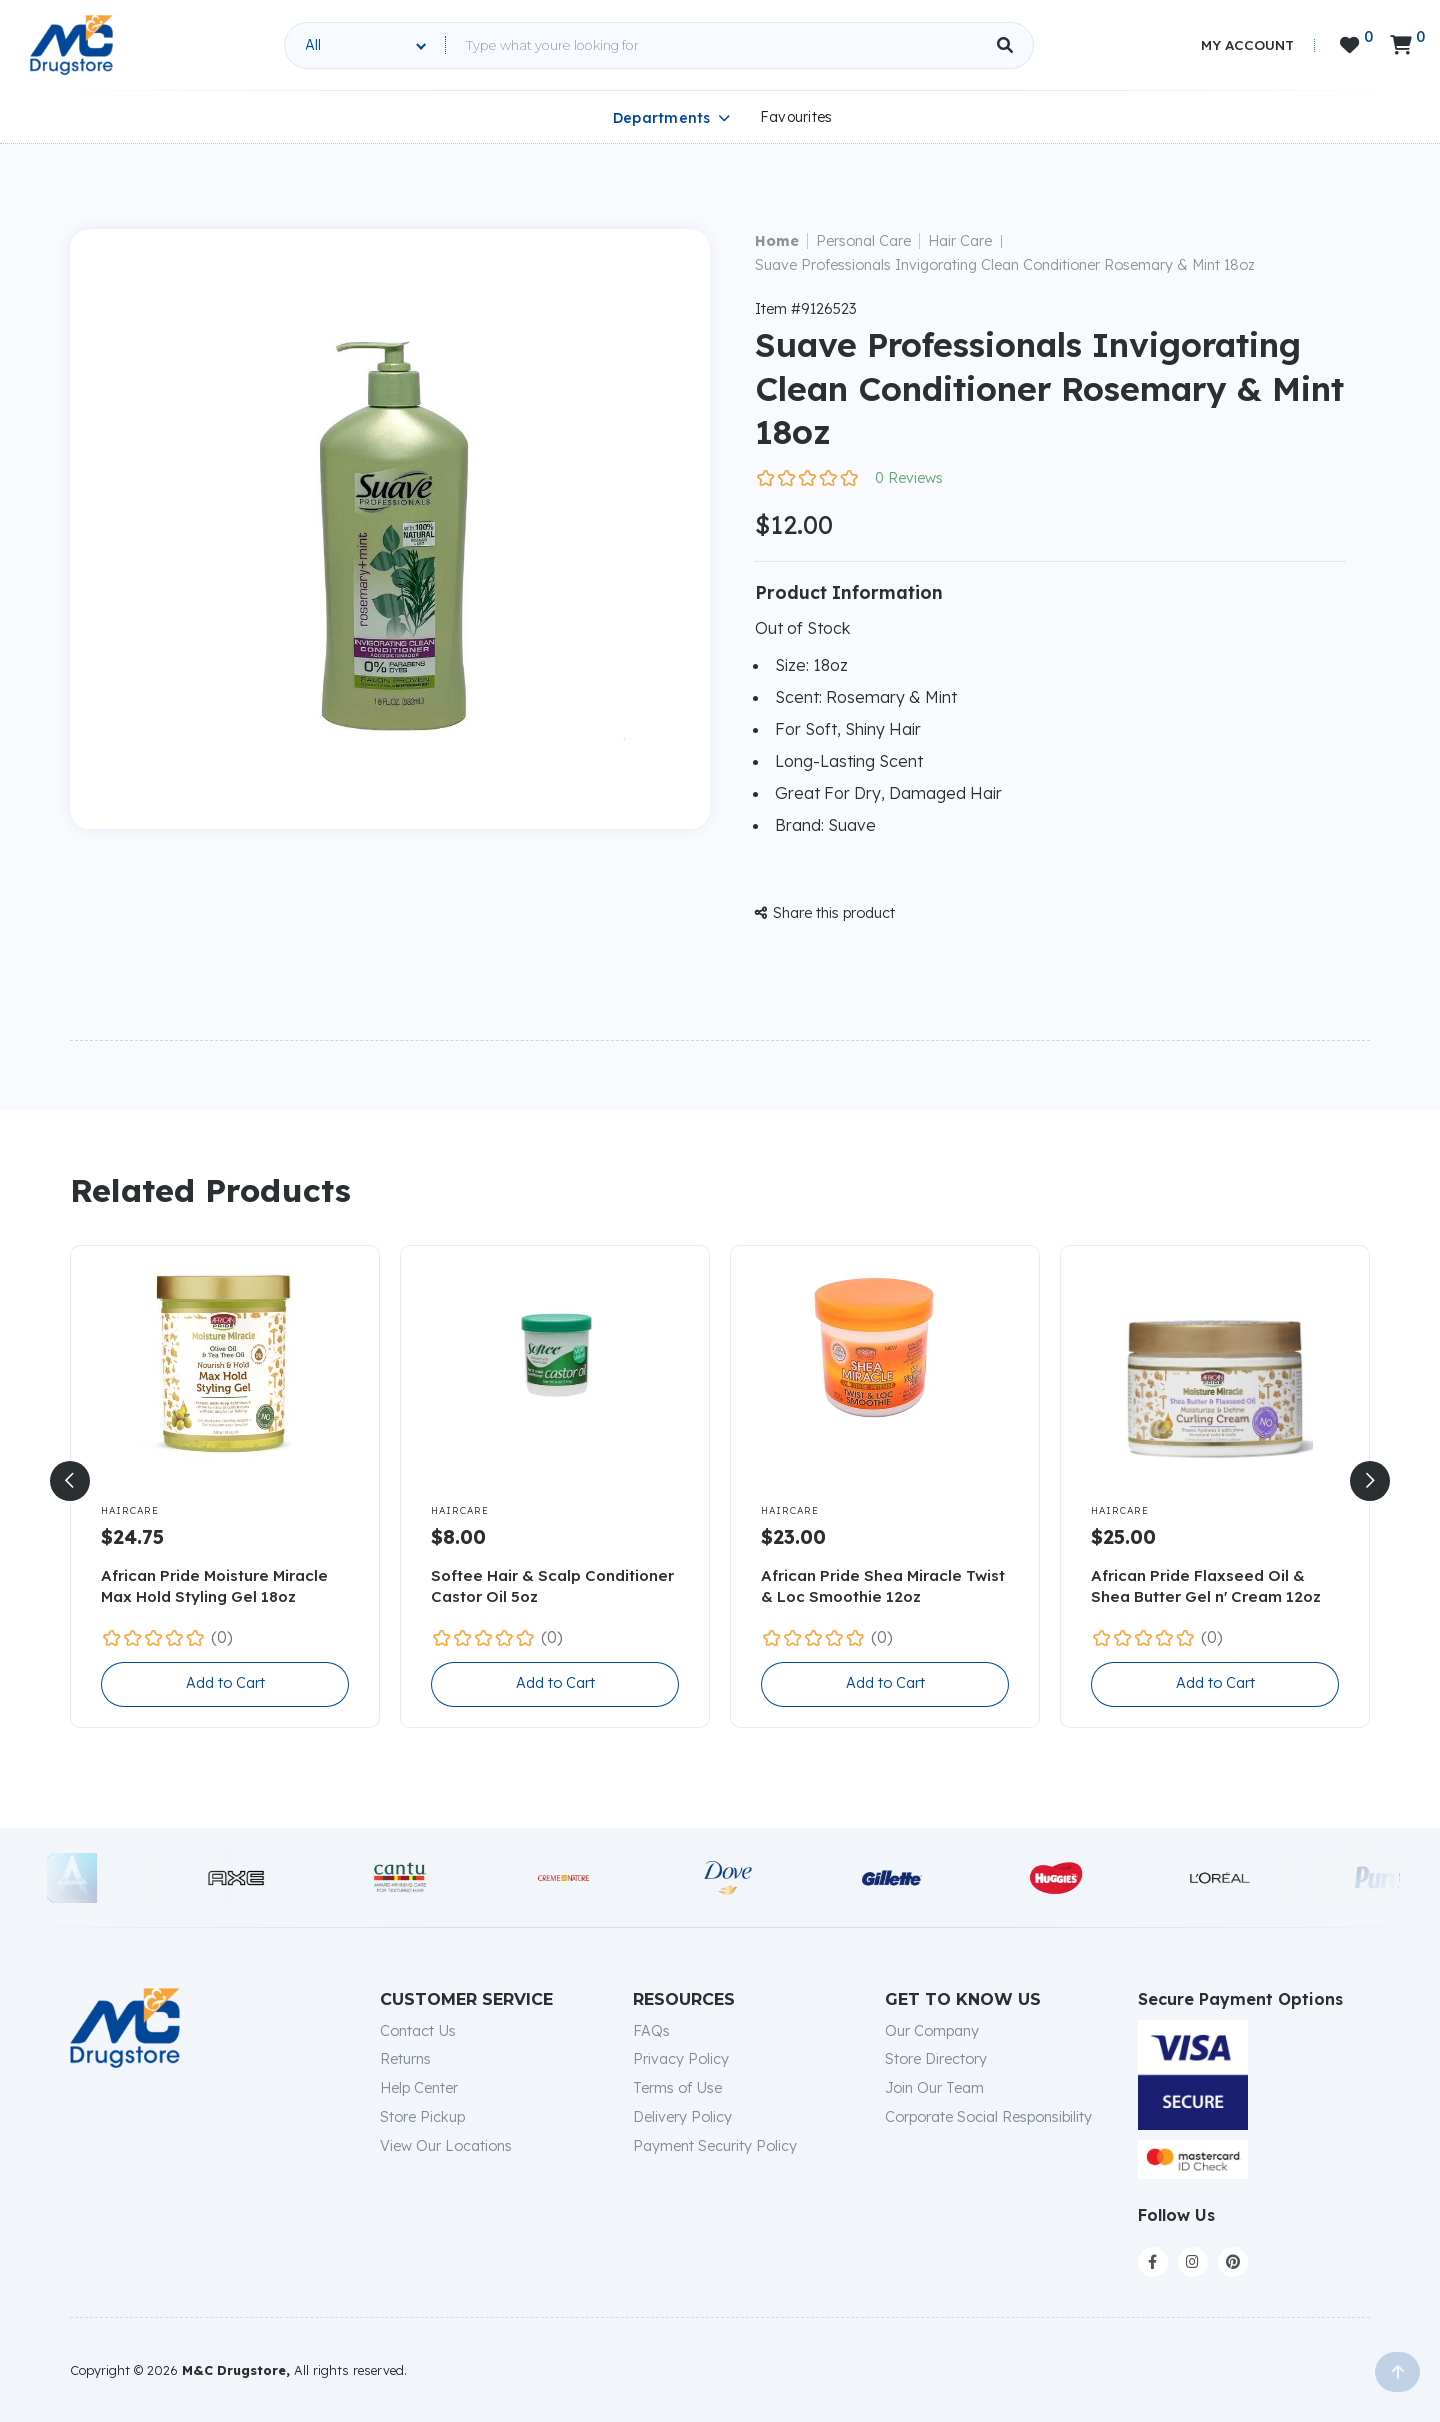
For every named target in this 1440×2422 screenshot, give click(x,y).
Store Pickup (422, 2117)
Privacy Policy (681, 2059)
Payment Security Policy (715, 2146)
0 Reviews (909, 478)
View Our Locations (446, 2146)
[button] (70, 1481)
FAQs (651, 2031)
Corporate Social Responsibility (988, 2117)
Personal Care (863, 241)
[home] (71, 45)
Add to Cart (225, 1683)
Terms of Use (677, 2088)
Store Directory (936, 2059)
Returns (405, 2059)
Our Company (932, 2031)
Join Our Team (934, 2088)
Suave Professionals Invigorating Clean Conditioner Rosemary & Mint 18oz (1005, 265)
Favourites (796, 117)
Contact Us (418, 2031)
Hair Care (960, 241)
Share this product (825, 913)
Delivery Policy (682, 2117)
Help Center (419, 2088)
